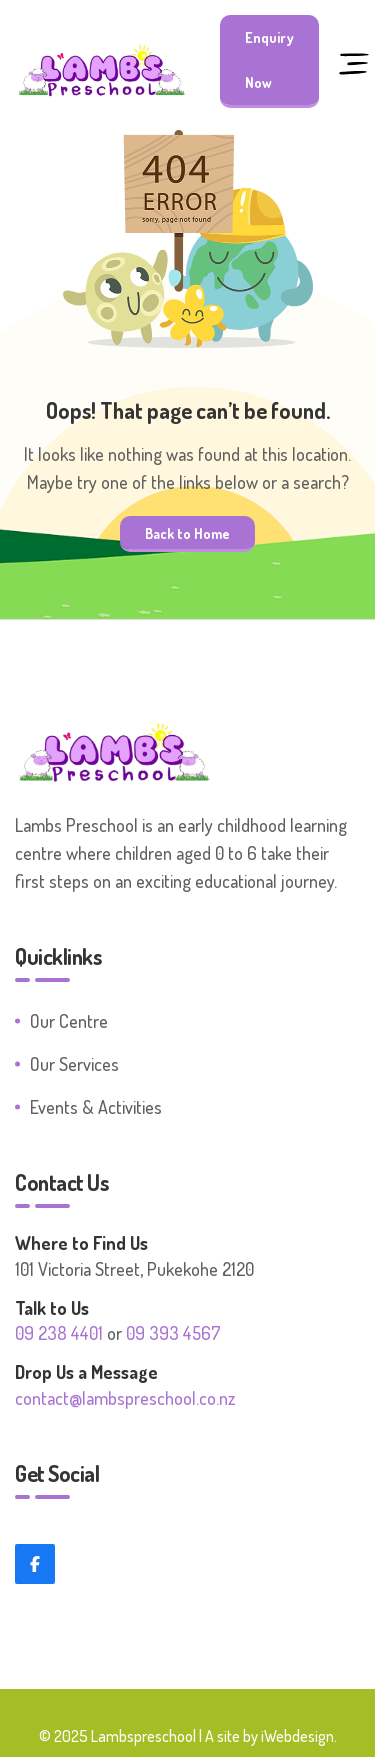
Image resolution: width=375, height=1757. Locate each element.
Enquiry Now (269, 60)
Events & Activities (96, 1107)
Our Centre (69, 1021)
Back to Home (187, 532)
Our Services (74, 1064)
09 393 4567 (173, 1333)
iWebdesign (297, 1736)
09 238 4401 (59, 1333)
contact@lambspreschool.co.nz (125, 1398)
